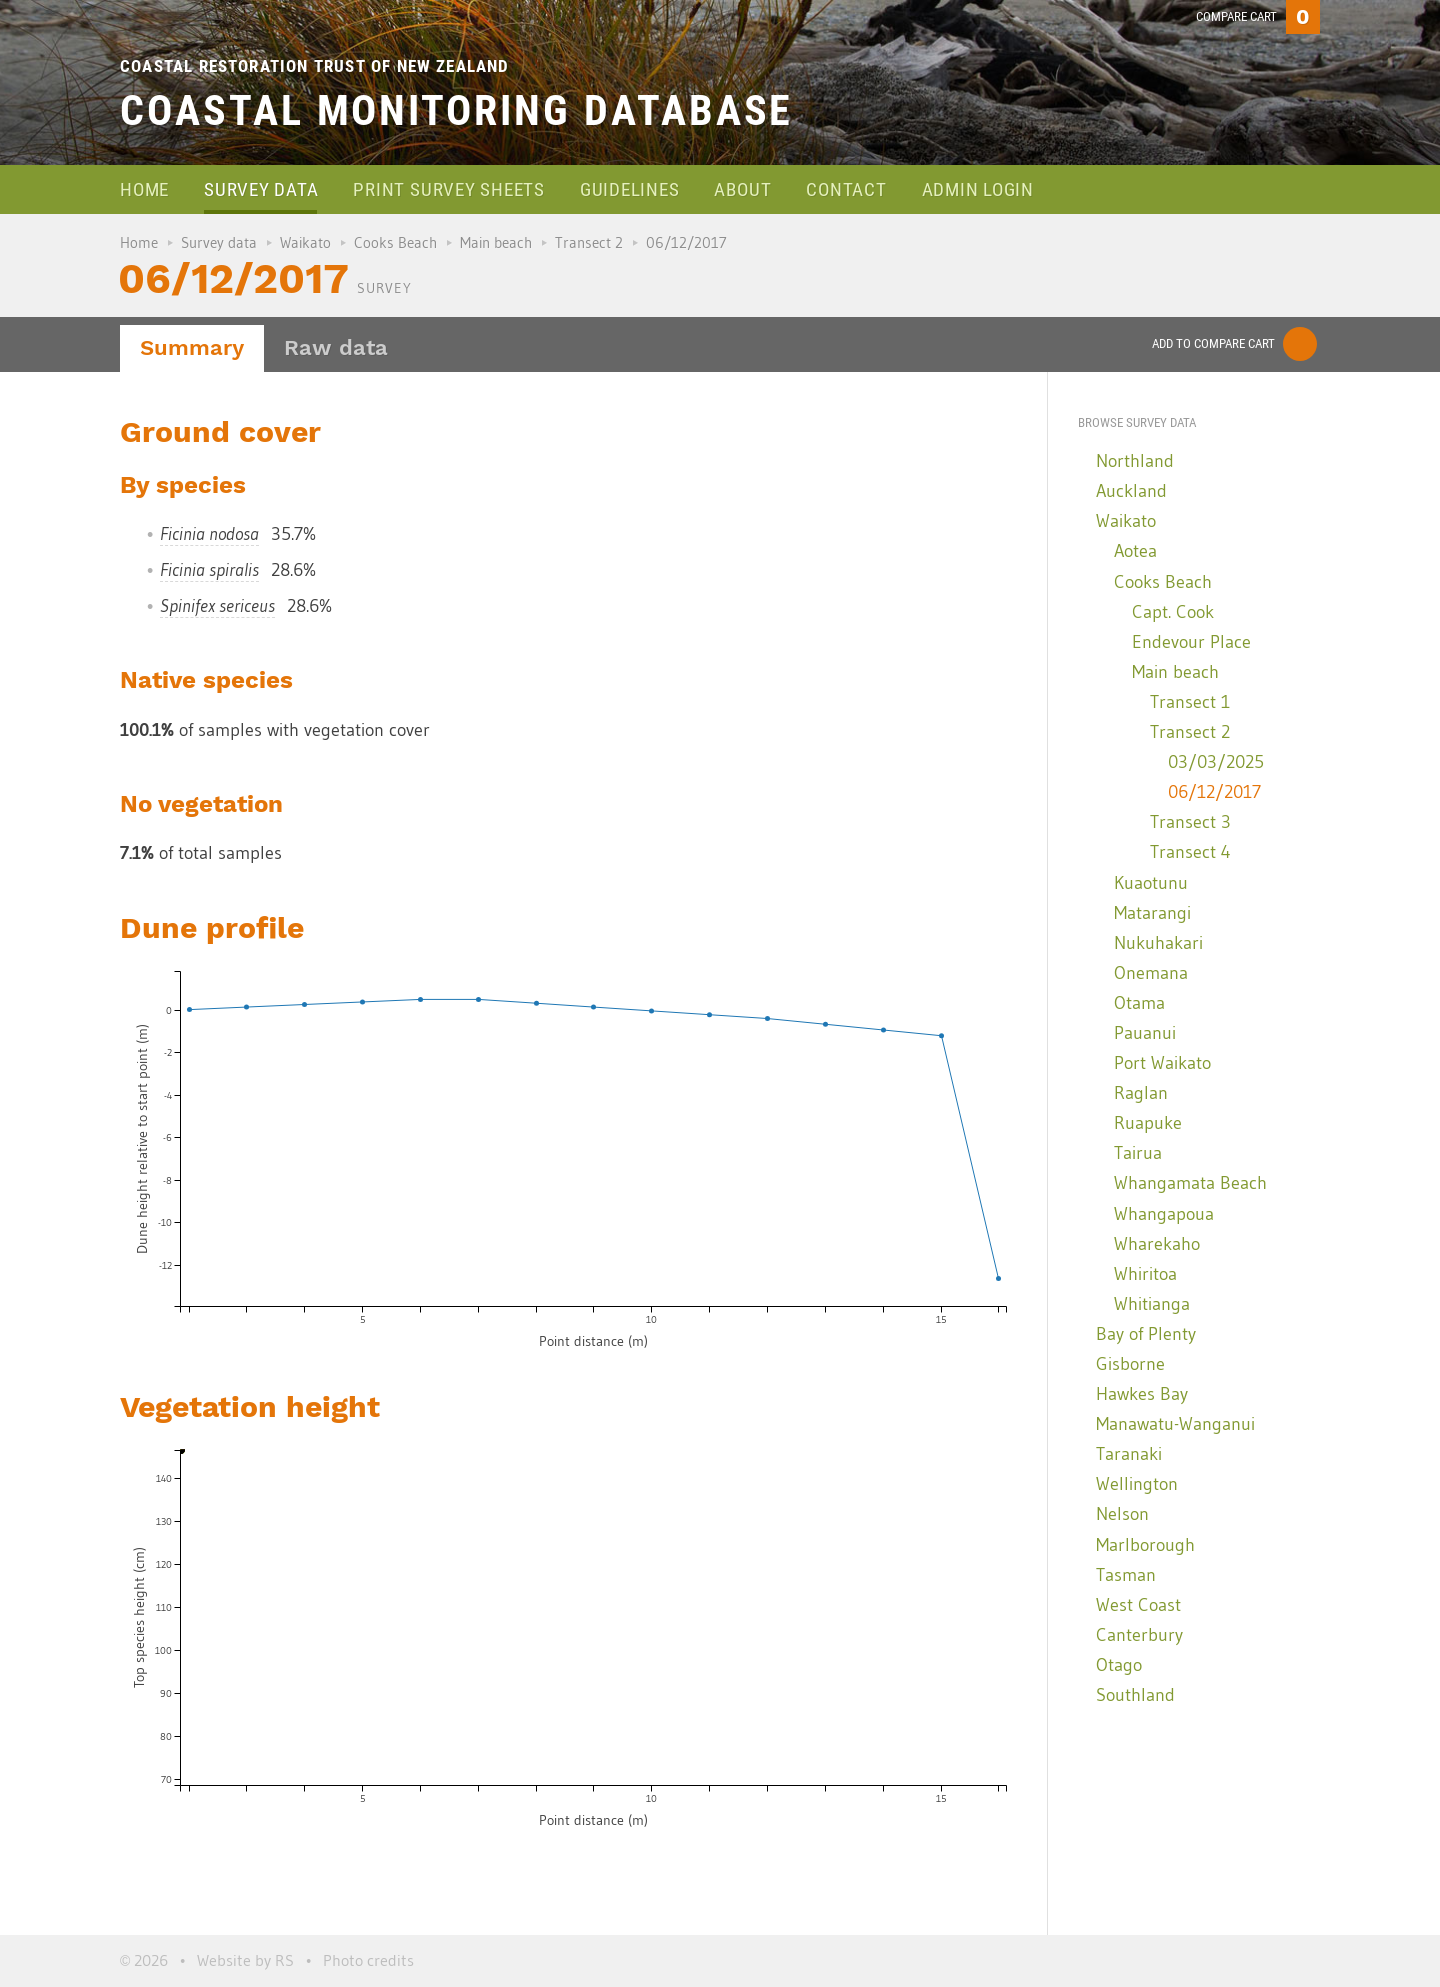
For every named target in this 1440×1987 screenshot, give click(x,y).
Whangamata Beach (1190, 1183)
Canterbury (1139, 1635)
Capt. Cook (1173, 612)
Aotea (1135, 551)
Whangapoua (1164, 1214)
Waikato (305, 242)
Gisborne (1130, 1364)
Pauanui (1145, 1033)
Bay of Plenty (1146, 1334)
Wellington (1137, 1484)
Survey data (261, 189)
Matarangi (1152, 913)
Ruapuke (1148, 1123)
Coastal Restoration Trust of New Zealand (315, 66)
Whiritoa (1145, 1274)
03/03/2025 (1216, 762)
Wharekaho (1157, 1244)
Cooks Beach (395, 242)
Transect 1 (1190, 702)
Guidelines (630, 189)
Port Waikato (1162, 1063)
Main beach (496, 242)
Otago (1119, 1665)
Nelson (1122, 1514)
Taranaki (1129, 1454)
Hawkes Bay (1142, 1394)
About (742, 189)
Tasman (1126, 1575)
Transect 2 (589, 242)
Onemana (1151, 973)
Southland (1135, 1695)
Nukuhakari (1158, 943)
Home (144, 189)
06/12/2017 (1214, 792)
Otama (1139, 1003)
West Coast (1138, 1605)
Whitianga (1152, 1304)
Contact (846, 189)
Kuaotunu (1151, 883)
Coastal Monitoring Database (456, 110)
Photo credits (368, 1960)
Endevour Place (1191, 642)
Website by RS (245, 1960)
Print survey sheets (448, 189)
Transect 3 (1190, 822)
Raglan (1141, 1093)
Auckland (1131, 491)
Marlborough (1145, 1545)
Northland (1135, 461)
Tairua (1138, 1153)
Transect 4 (1190, 852)
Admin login (978, 189)
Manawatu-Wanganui (1175, 1424)
